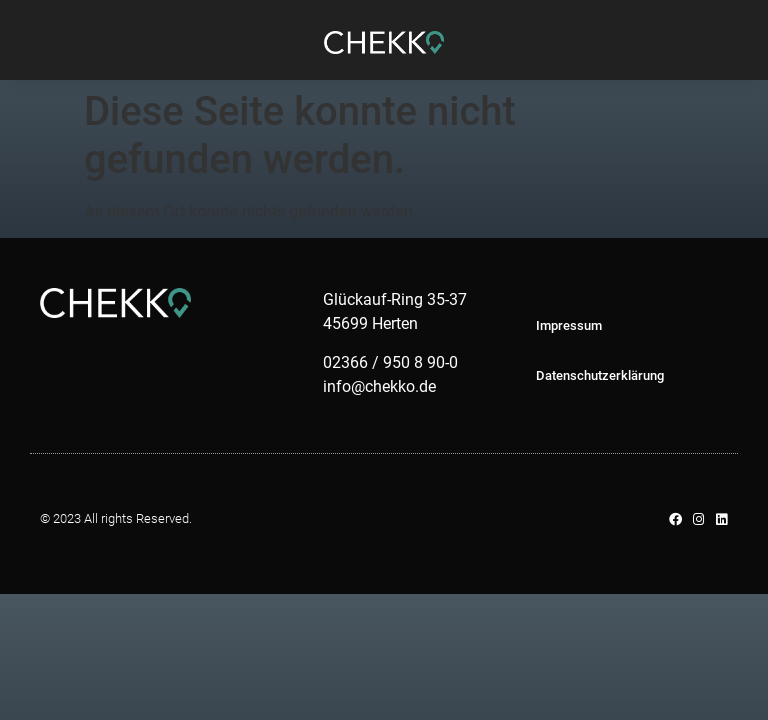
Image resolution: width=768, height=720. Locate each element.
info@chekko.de (379, 386)
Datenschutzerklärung (600, 375)
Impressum (569, 325)
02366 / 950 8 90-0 (390, 362)
